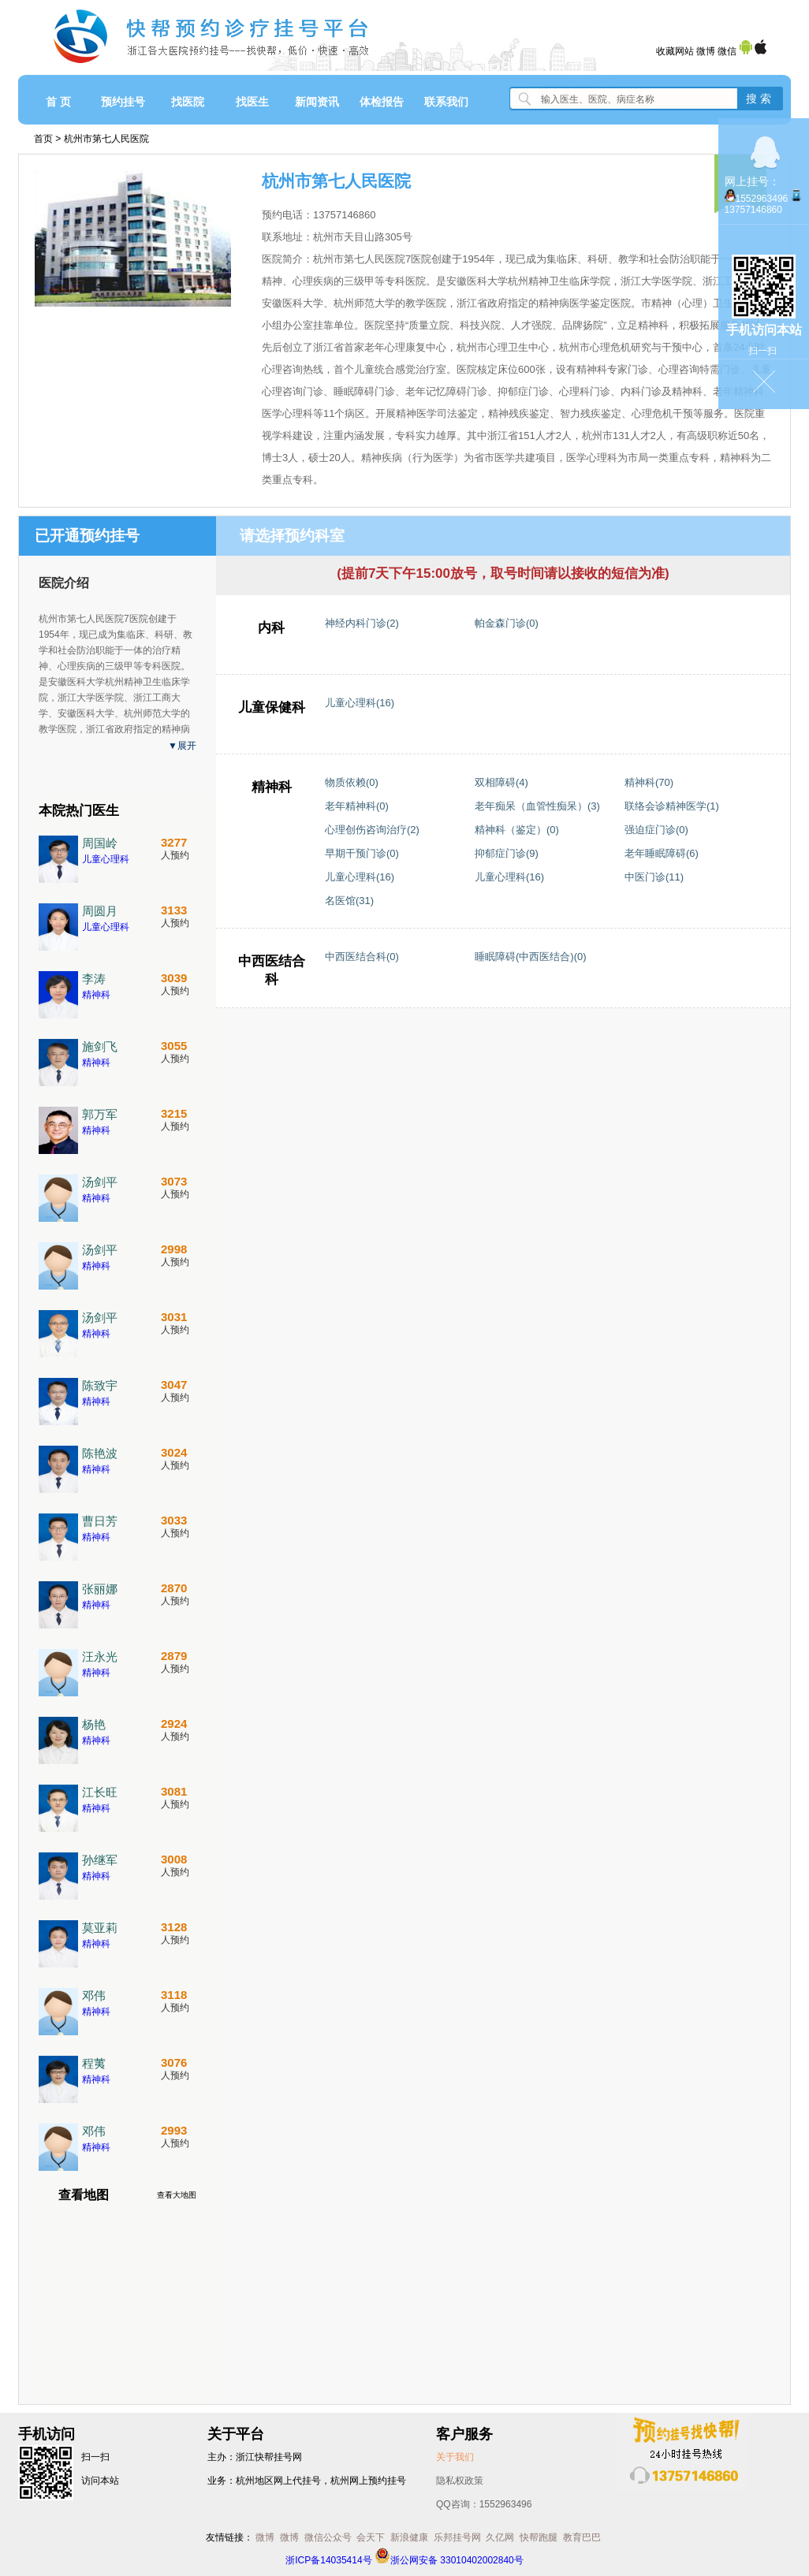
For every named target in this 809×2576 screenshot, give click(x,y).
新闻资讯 (317, 101)
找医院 (187, 101)
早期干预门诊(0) (362, 853)
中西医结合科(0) (362, 956)
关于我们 (455, 2456)
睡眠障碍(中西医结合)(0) (531, 956)
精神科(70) (648, 782)
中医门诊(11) (654, 877)
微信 (727, 51)
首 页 (58, 101)
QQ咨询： (483, 2504)
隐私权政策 (459, 2480)
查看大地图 (176, 2195)
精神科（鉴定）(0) (517, 830)
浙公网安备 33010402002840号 (449, 2560)
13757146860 (753, 209)
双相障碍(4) (501, 782)
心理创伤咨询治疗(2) (372, 830)
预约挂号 (123, 101)
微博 (705, 51)
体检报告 (382, 101)
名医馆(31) (349, 900)
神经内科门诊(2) (362, 623)
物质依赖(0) (351, 782)
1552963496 (762, 198)
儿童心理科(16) (359, 703)
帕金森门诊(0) (507, 623)
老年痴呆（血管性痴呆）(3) (537, 806)
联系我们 (446, 101)
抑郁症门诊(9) (507, 853)
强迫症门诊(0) (656, 830)
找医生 (252, 101)
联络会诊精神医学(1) (671, 806)
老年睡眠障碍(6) (661, 853)
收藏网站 (675, 51)
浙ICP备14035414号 (328, 2560)
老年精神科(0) (357, 806)
